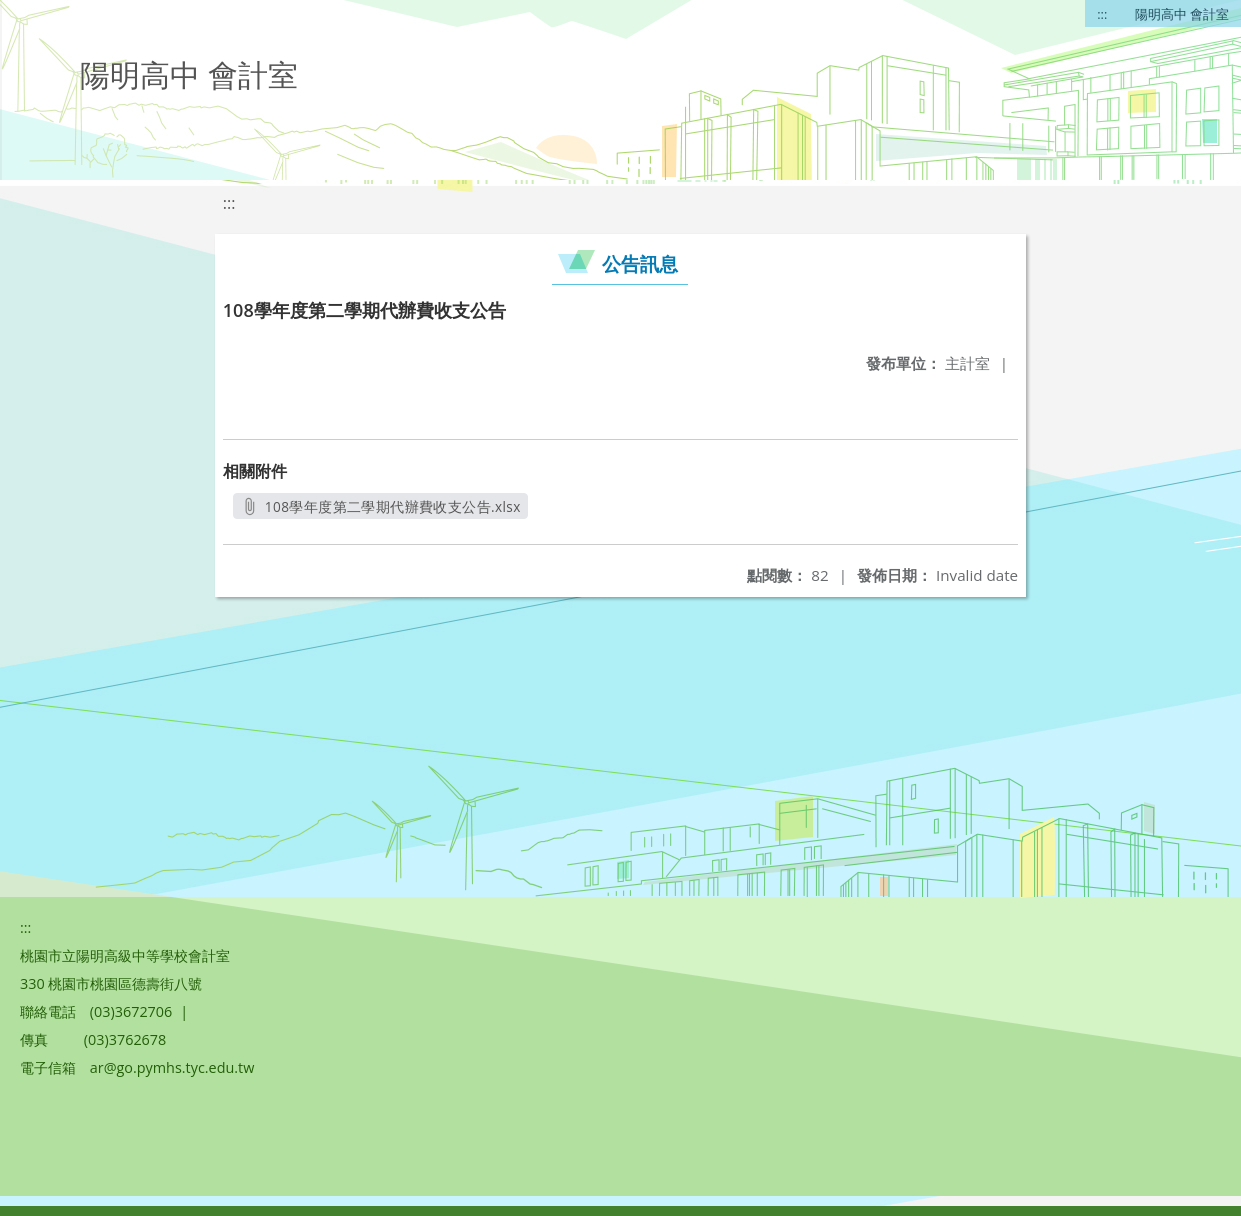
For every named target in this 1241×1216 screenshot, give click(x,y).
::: (1102, 14)
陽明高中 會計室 (1182, 14)
